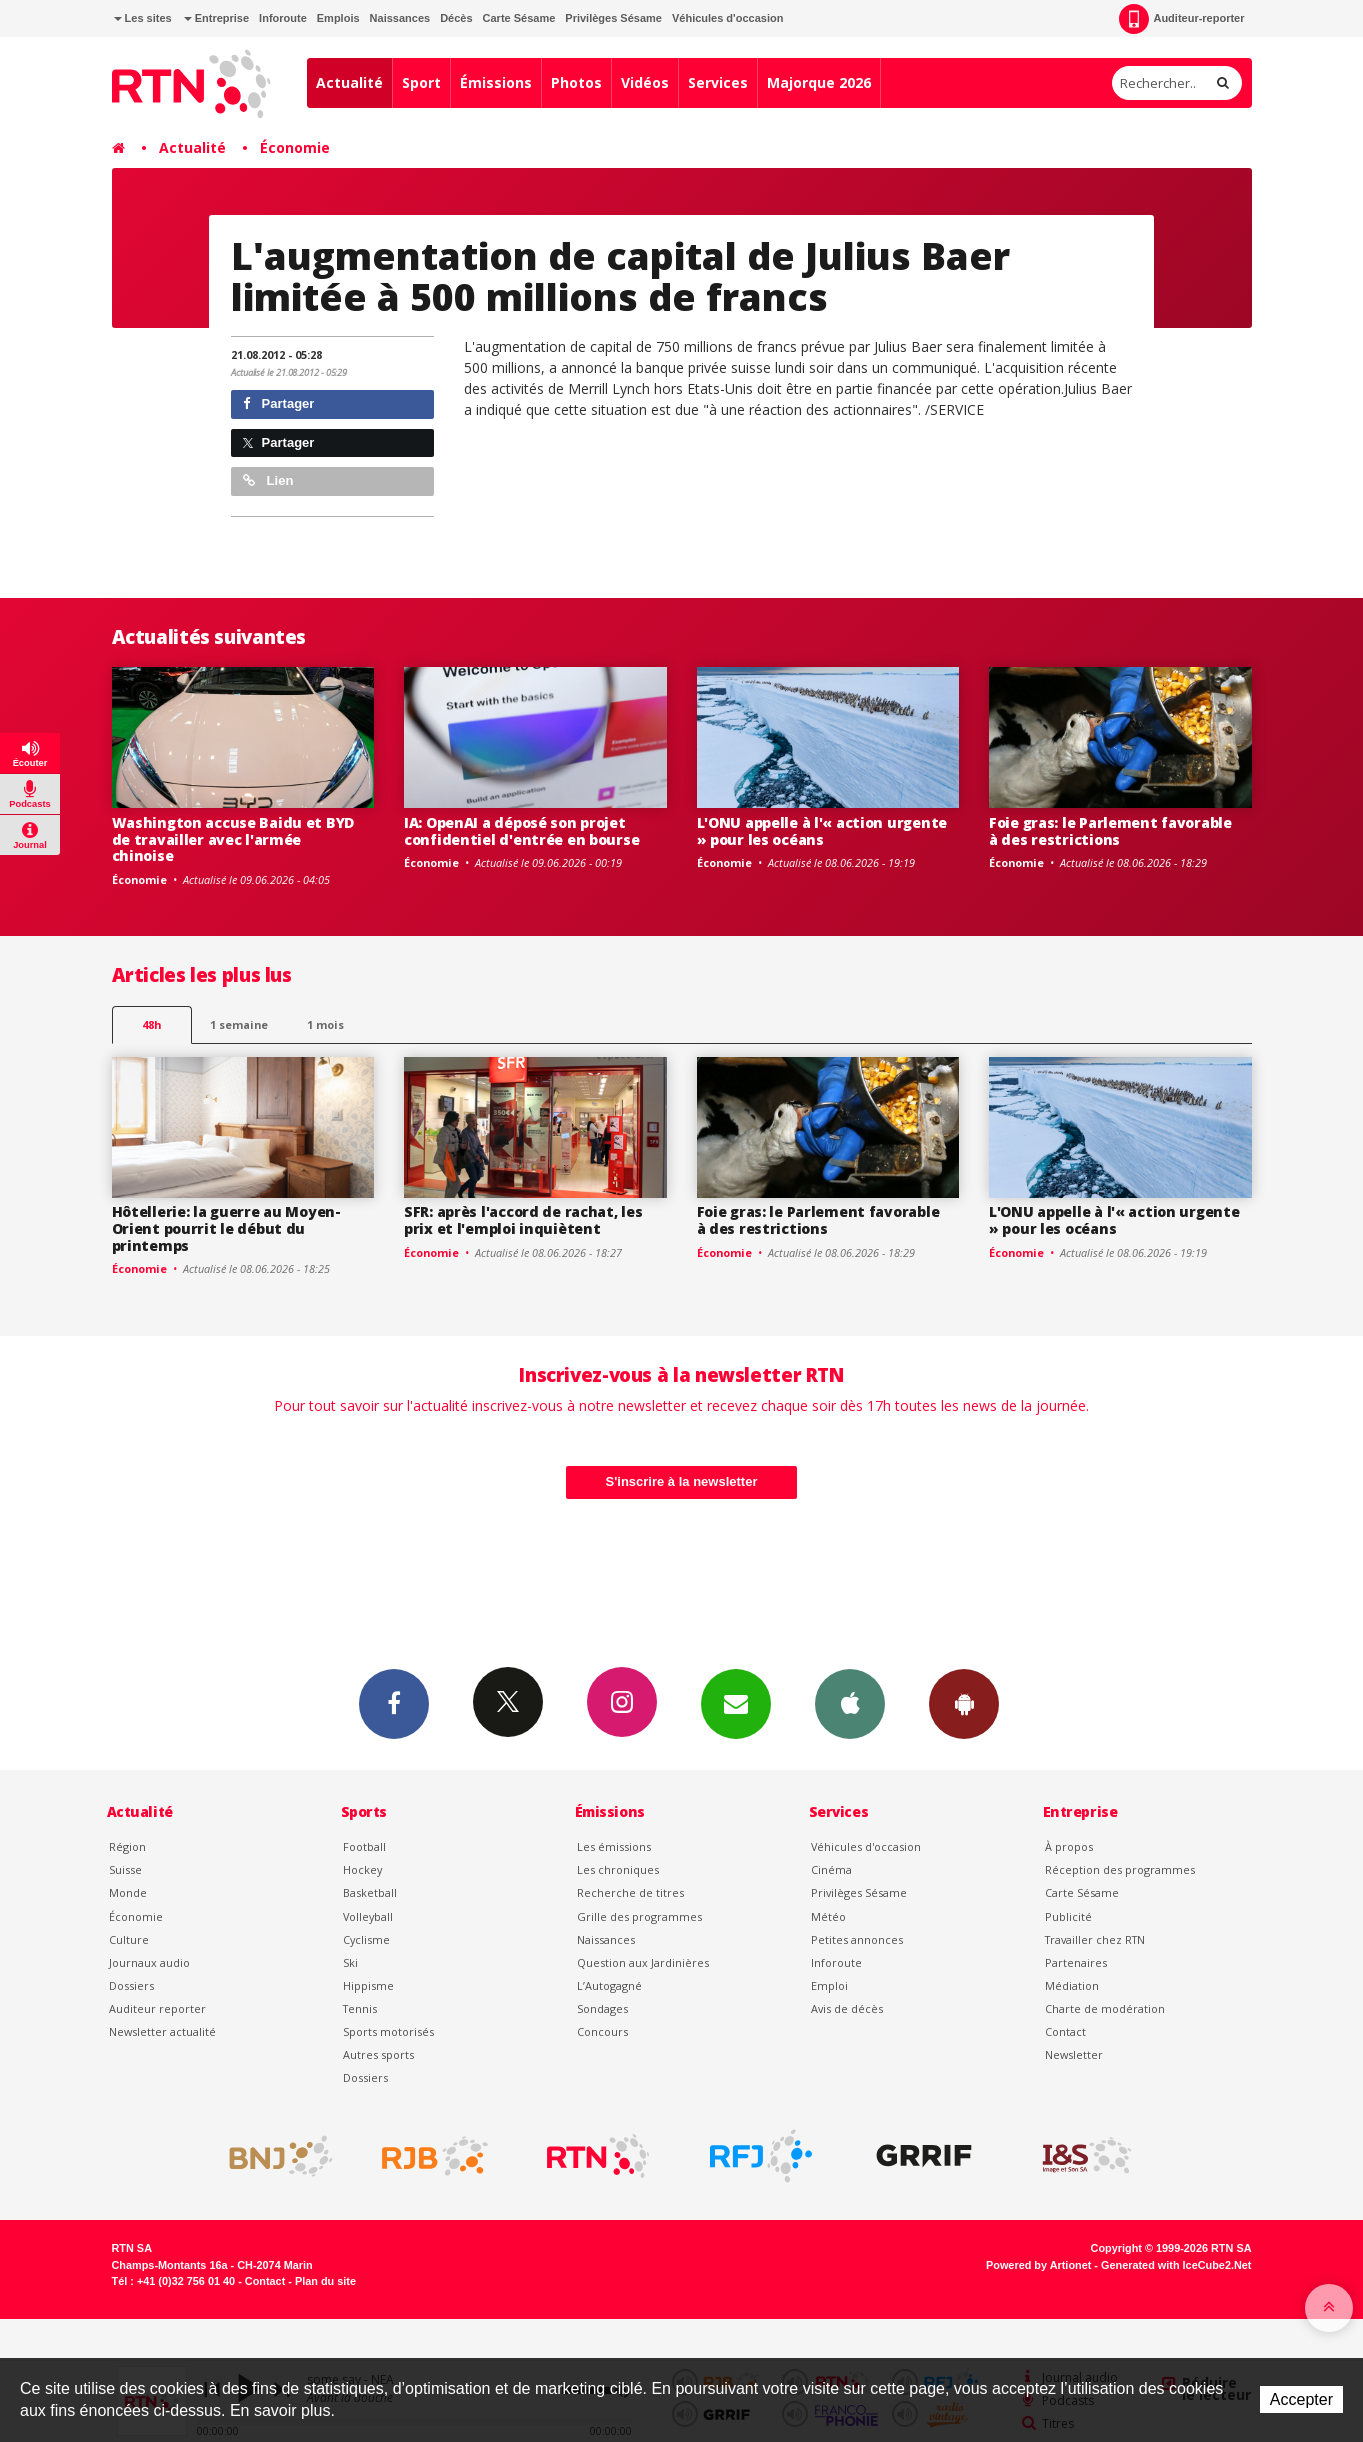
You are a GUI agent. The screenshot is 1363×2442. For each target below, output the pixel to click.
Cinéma (831, 1869)
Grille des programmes (639, 1916)
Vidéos (645, 82)
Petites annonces (857, 1939)
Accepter (1301, 2399)
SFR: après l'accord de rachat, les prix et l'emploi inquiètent (523, 1220)
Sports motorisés (388, 2031)
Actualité (349, 82)
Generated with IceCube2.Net (1176, 2265)
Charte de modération (1105, 2008)
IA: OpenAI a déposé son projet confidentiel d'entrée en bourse (521, 831)
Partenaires (1076, 1962)
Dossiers (131, 1985)
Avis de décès (847, 2008)
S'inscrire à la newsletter (682, 1481)
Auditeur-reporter (1181, 19)
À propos (1069, 1846)
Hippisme (368, 1985)
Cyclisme (366, 1939)
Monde (128, 1892)
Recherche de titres (630, 1892)
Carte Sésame (519, 18)
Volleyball (368, 1916)
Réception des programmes (1120, 1869)
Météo (828, 1916)
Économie (295, 147)
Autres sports (378, 2054)
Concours (602, 2031)
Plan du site (325, 2281)
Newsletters (736, 1703)
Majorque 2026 (819, 82)
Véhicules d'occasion (727, 18)
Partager (278, 403)
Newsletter (1074, 2054)
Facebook (394, 1703)
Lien (268, 480)
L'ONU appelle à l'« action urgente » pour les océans (822, 831)
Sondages (602, 2008)
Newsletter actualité (162, 2031)
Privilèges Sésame (613, 18)
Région (127, 1846)
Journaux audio (149, 1962)
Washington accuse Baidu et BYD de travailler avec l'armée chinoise (233, 839)
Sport (421, 82)
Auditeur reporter (157, 2008)
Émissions (496, 82)
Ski (350, 1962)
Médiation (1072, 1985)
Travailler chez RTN (1095, 1939)
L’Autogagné (609, 1985)
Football (364, 1846)
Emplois (338, 18)
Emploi (829, 1985)
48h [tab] (151, 1024)
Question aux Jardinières (643, 1962)
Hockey (362, 1869)
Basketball (370, 1892)
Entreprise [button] (216, 18)
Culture (129, 1939)
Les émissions (614, 1846)
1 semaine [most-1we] (239, 1024)
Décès (456, 18)
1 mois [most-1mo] (325, 1024)
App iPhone (850, 1703)
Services (718, 82)
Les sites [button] (143, 18)
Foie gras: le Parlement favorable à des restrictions (1110, 831)
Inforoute (283, 18)
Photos (576, 82)
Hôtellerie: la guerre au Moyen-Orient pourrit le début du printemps (226, 1228)
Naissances (400, 18)
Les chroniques (618, 1869)
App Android (964, 1703)
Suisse (125, 1869)
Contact (1065, 2031)
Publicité (1068, 1916)
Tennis (360, 2008)
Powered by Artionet (1038, 2265)
